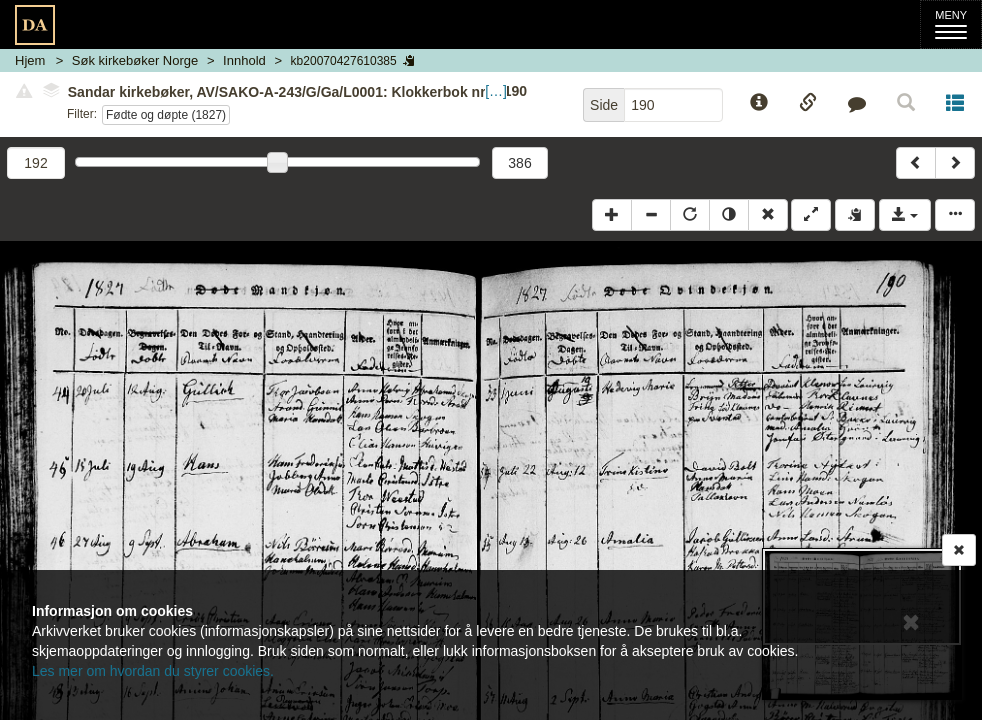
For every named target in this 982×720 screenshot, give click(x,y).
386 (519, 163)
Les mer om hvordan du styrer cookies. (153, 671)
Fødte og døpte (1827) (166, 115)
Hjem (30, 60)
